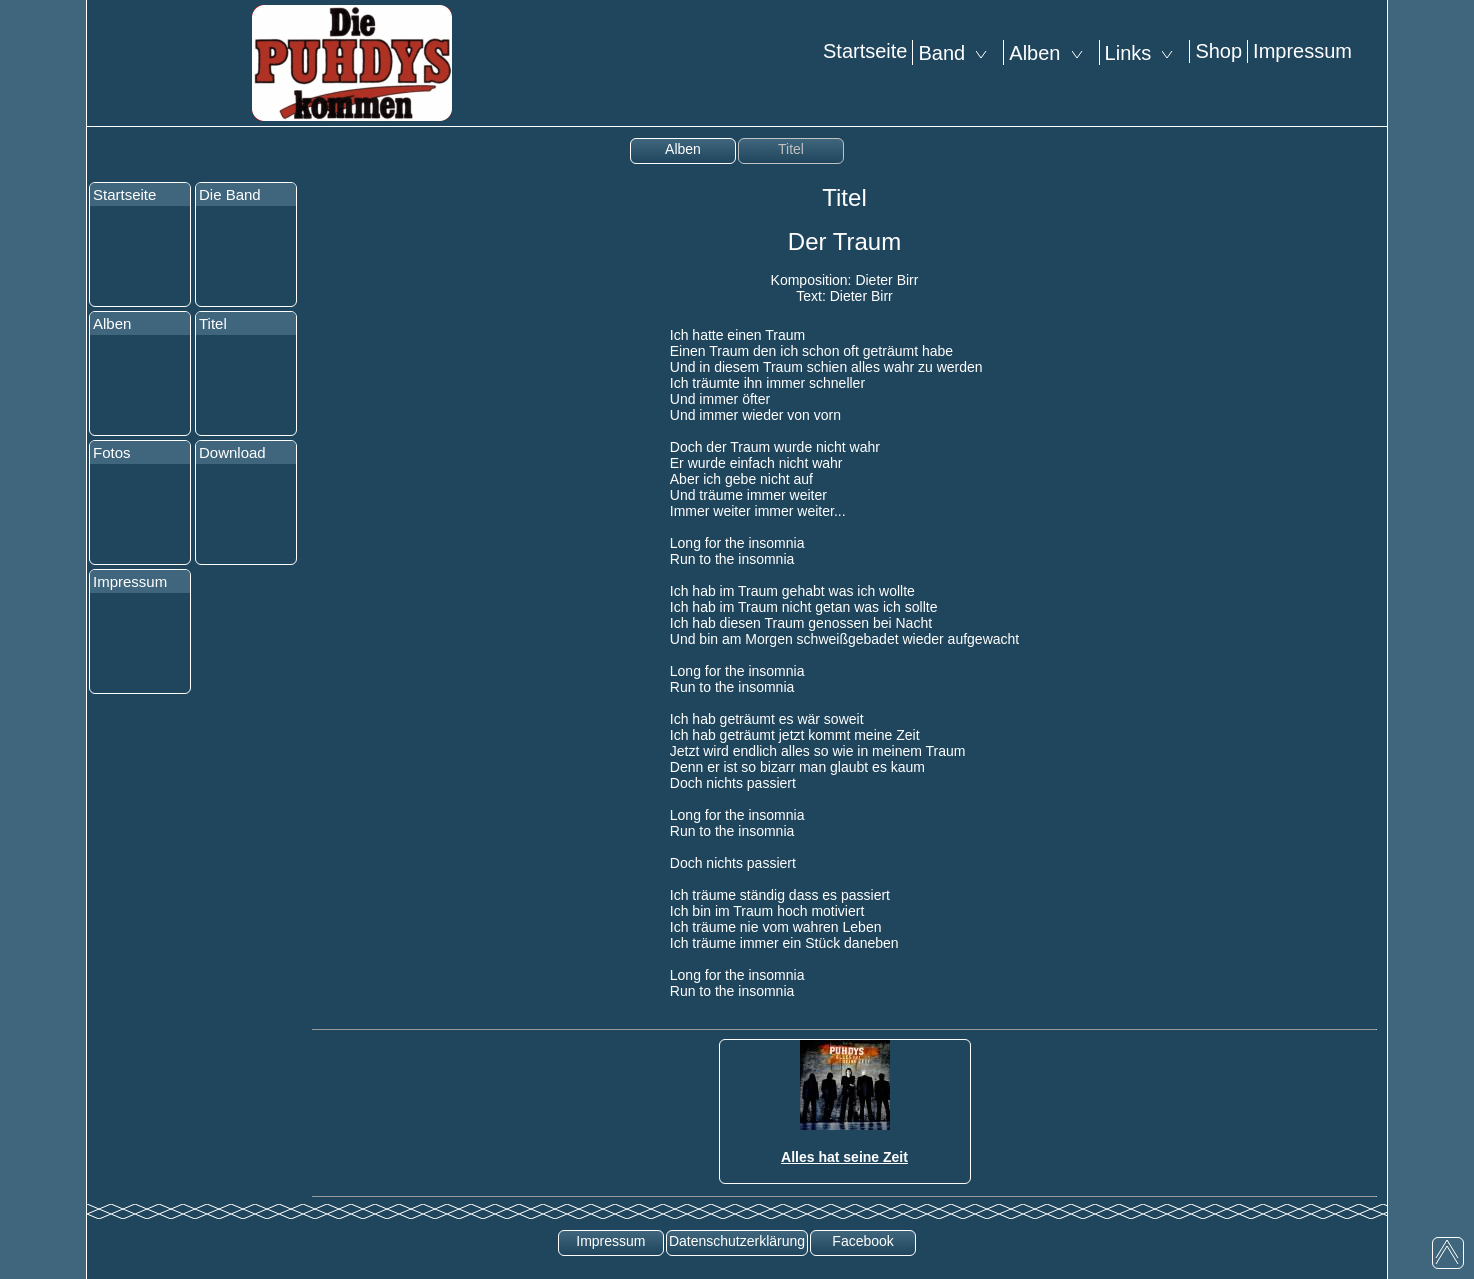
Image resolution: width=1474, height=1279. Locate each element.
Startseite (865, 51)
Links (1145, 53)
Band (958, 53)
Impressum (1302, 51)
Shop (1218, 51)
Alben (1051, 53)
